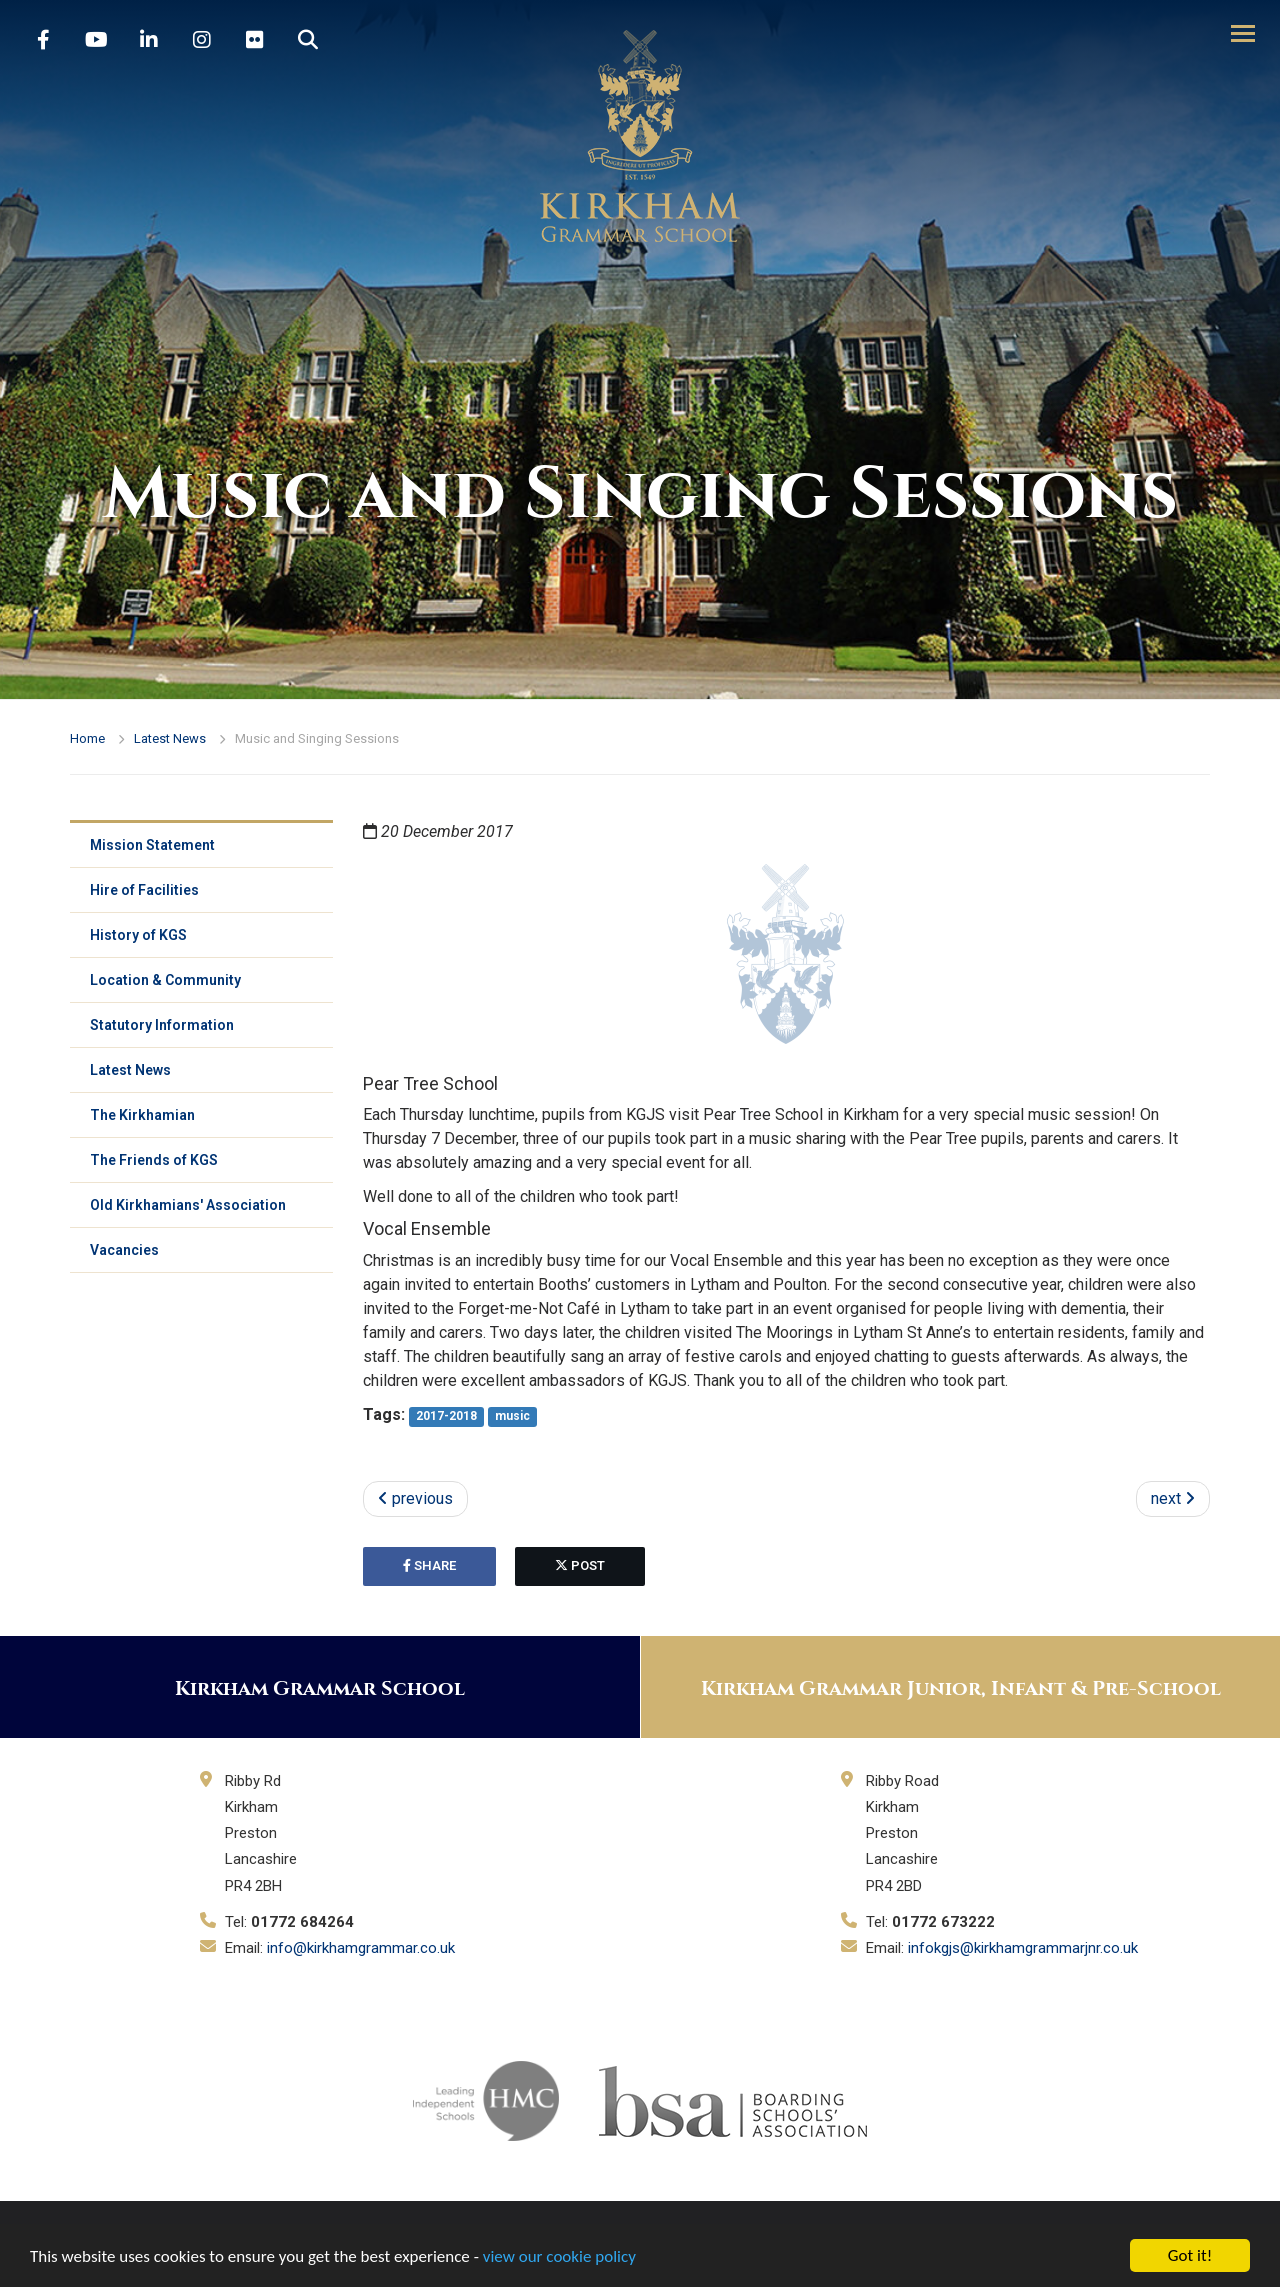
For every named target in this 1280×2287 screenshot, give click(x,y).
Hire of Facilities (144, 890)
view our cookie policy (559, 2256)
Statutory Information (162, 1025)
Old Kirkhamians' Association (188, 1205)
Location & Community (165, 980)
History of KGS (138, 935)
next (1173, 1498)
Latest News (170, 738)
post (580, 1565)
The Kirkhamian (142, 1115)
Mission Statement (152, 845)
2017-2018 (446, 1416)
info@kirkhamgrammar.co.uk (361, 1948)
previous (415, 1498)
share (429, 1565)
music (512, 1416)
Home (87, 738)
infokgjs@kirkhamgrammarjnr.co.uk (1023, 1948)
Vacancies (124, 1250)
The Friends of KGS (154, 1160)
